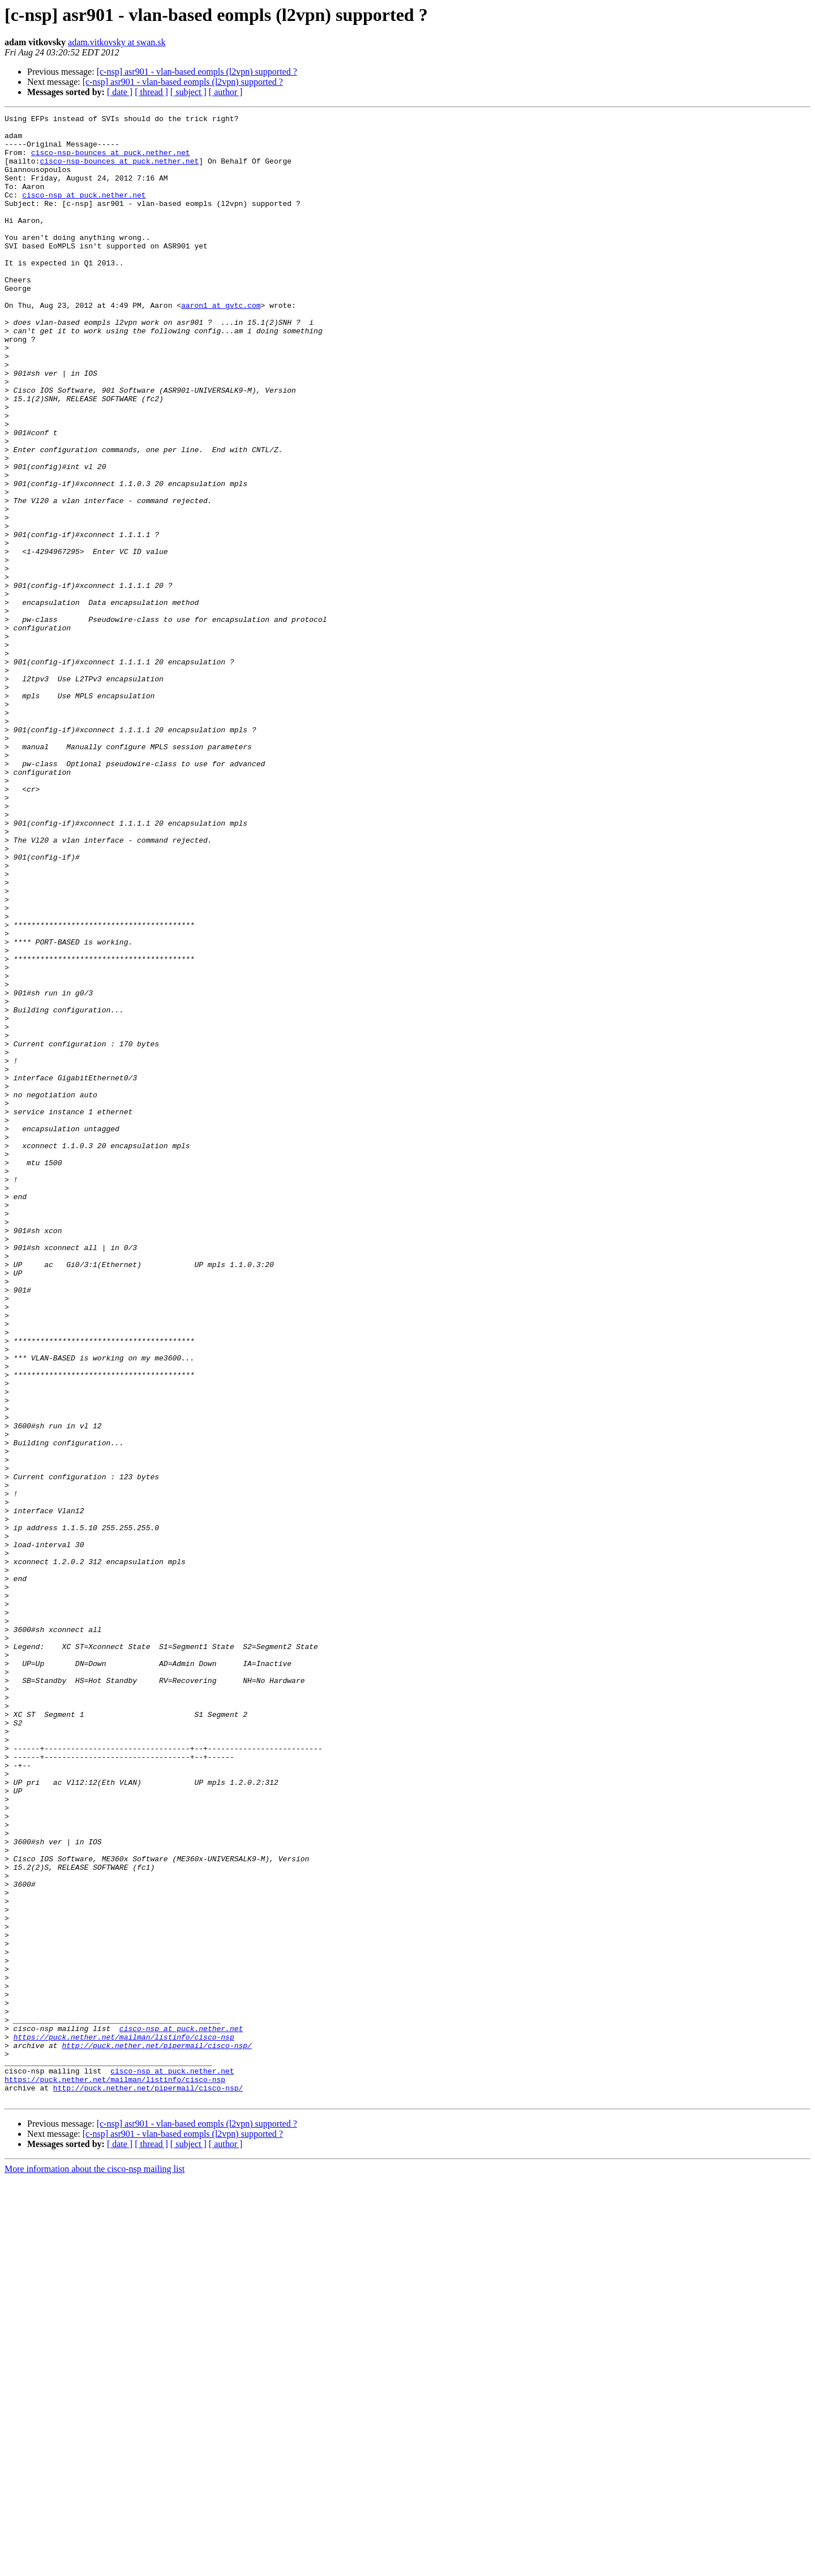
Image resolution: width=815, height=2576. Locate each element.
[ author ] (226, 92)
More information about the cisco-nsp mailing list (95, 2566)
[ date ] (119, 92)
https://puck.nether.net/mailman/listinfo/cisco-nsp (124, 2422)
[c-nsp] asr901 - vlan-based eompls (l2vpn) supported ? (197, 71)
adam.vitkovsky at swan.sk (116, 42)
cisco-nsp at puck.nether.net (83, 212)
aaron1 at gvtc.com (220, 344)
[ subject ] (188, 92)
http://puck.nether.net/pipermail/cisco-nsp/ (156, 2432)
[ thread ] (151, 92)
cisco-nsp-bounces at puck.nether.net (110, 161)
